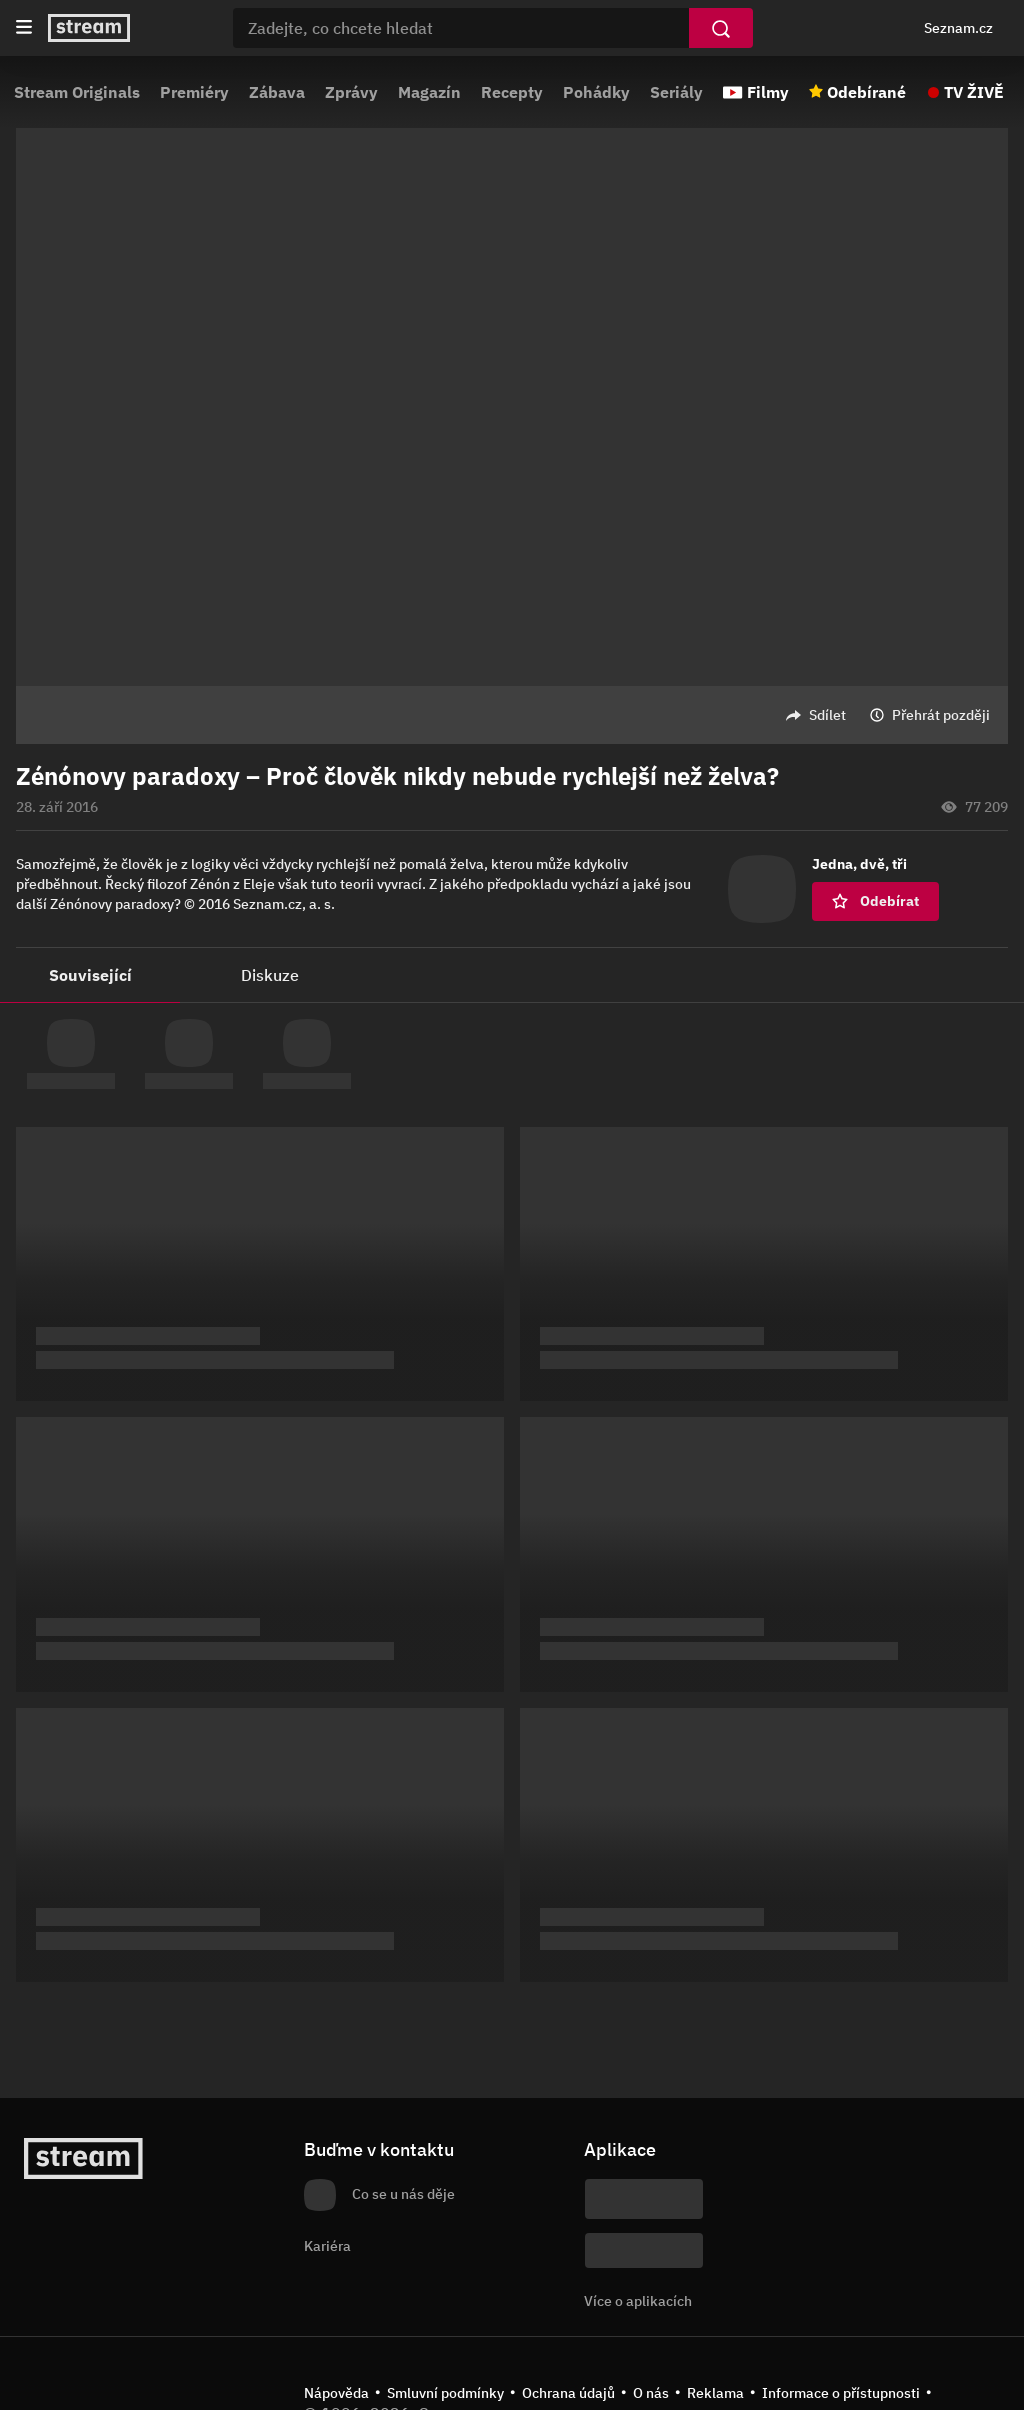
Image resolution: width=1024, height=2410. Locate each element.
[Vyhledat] (721, 28)
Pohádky (596, 92)
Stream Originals (77, 92)
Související (90, 975)
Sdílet (827, 715)
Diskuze (270, 975)
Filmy (768, 92)
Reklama (715, 2393)
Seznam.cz (958, 28)
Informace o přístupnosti (841, 2393)
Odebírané (866, 92)
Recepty (512, 92)
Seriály (676, 92)
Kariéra (327, 2246)
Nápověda (336, 2393)
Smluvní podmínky (445, 2393)
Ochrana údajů (568, 2393)
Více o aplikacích (638, 2301)
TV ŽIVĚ (974, 92)
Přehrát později (941, 715)
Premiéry (194, 92)
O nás (651, 2393)
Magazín (429, 92)
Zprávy (351, 92)
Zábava (277, 92)
